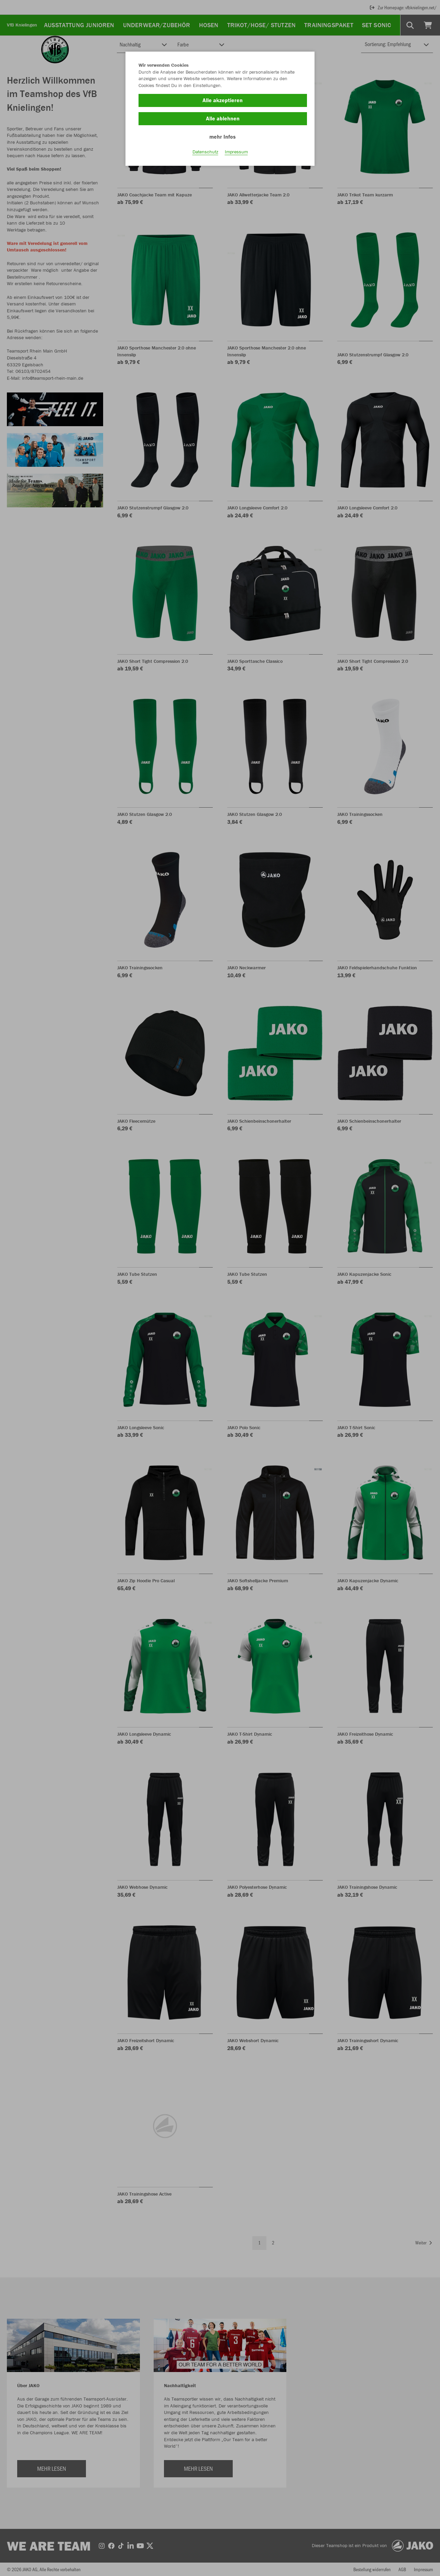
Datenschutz (205, 152)
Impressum (236, 152)
